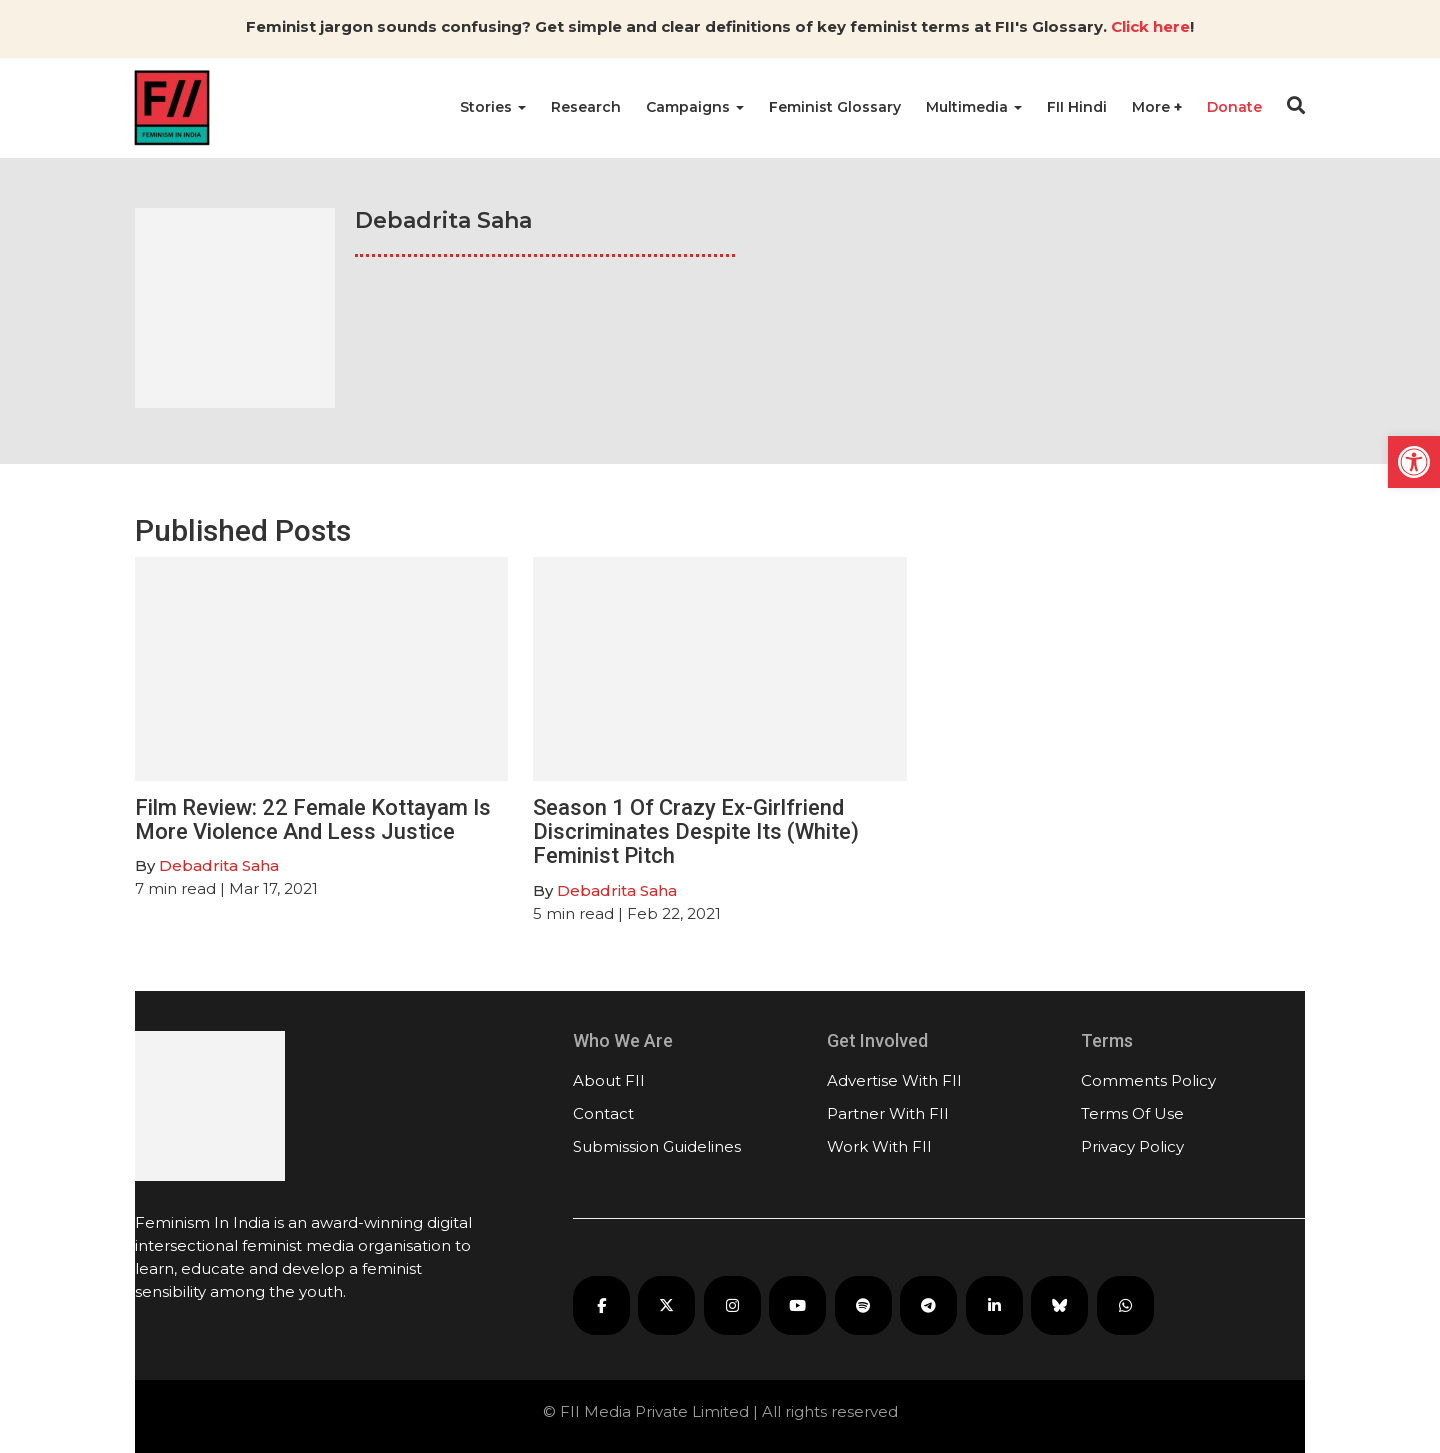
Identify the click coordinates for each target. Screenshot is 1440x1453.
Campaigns (695, 107)
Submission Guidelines (657, 1146)
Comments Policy (1148, 1080)
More (1153, 107)
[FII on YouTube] (797, 1305)
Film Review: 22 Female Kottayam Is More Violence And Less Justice (313, 819)
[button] (1414, 462)
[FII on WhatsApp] (1125, 1305)
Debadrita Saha (219, 865)
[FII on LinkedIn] (994, 1305)
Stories (493, 107)
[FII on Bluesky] (1059, 1305)
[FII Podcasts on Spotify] (863, 1305)
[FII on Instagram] (732, 1305)
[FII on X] (666, 1305)
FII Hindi (1077, 107)
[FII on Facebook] (601, 1305)
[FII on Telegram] (928, 1305)
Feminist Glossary (835, 107)
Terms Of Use (1132, 1113)
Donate (1234, 107)
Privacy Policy (1132, 1146)
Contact (603, 1113)
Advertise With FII (894, 1080)
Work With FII (879, 1146)
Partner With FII (888, 1113)
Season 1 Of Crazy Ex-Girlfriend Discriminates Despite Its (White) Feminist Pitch (696, 831)
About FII (609, 1080)
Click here (1150, 26)
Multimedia (974, 107)
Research (586, 107)
